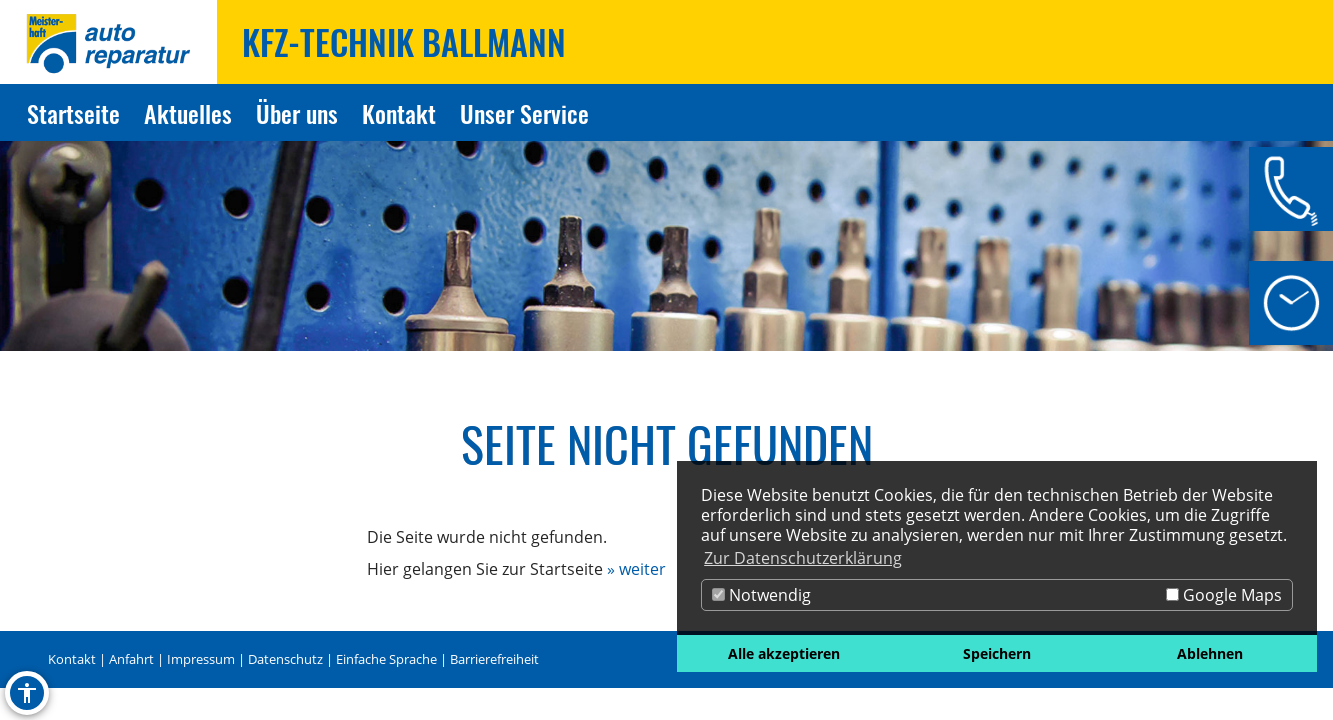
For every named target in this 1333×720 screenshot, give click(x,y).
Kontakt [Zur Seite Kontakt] (399, 113)
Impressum (201, 659)
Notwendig (761, 595)
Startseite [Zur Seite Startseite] (73, 113)
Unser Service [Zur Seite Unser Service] (524, 113)
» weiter (636, 569)
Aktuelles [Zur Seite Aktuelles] (188, 113)
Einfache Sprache (386, 659)
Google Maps (1224, 595)
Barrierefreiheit (494, 659)
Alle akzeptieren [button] (784, 653)
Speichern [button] (997, 653)
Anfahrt (131, 659)
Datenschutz (285, 659)
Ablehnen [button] (1210, 653)
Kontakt (72, 659)
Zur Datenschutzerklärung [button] (803, 558)
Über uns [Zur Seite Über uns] (297, 113)
